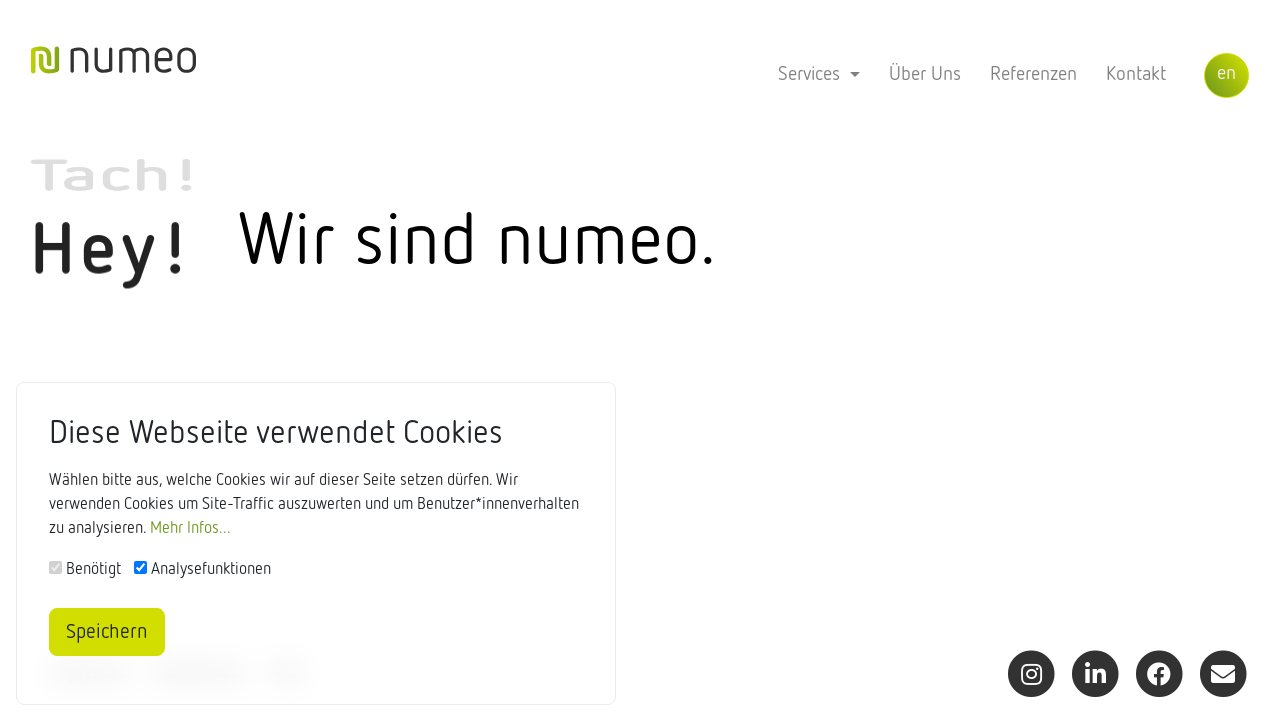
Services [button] (811, 74)
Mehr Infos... (190, 530)
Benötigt (93, 571)
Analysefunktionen (211, 571)
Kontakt (1136, 74)
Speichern (107, 632)
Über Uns (925, 74)
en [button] (1226, 73)
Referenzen (1033, 74)
